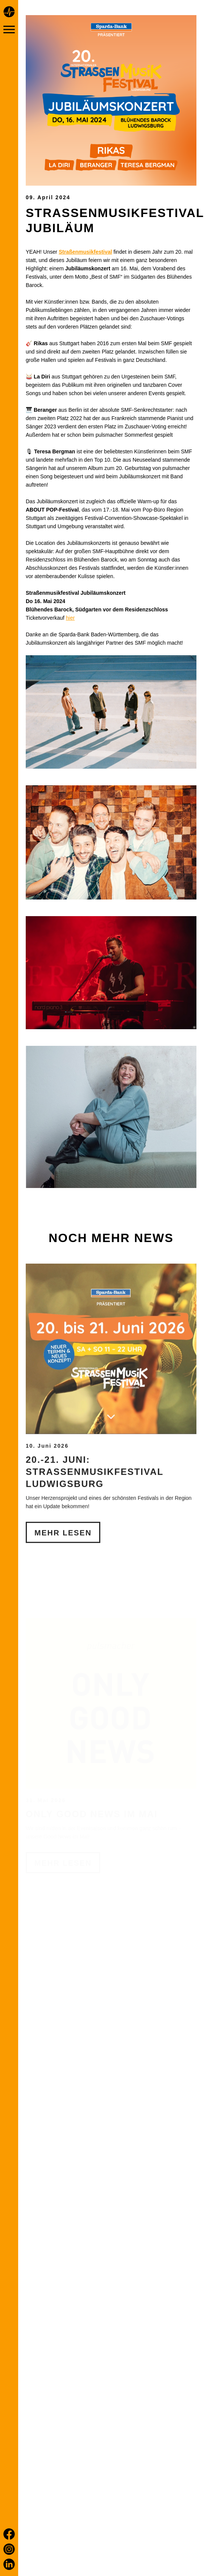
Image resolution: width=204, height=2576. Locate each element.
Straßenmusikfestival (85, 252)
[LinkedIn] (9, 2564)
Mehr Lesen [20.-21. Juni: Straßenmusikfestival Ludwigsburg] (63, 1564)
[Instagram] (9, 2549)
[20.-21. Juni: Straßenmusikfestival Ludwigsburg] (111, 1380)
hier (70, 618)
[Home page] (9, 13)
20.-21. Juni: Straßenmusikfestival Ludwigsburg (95, 1503)
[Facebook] (9, 2534)
